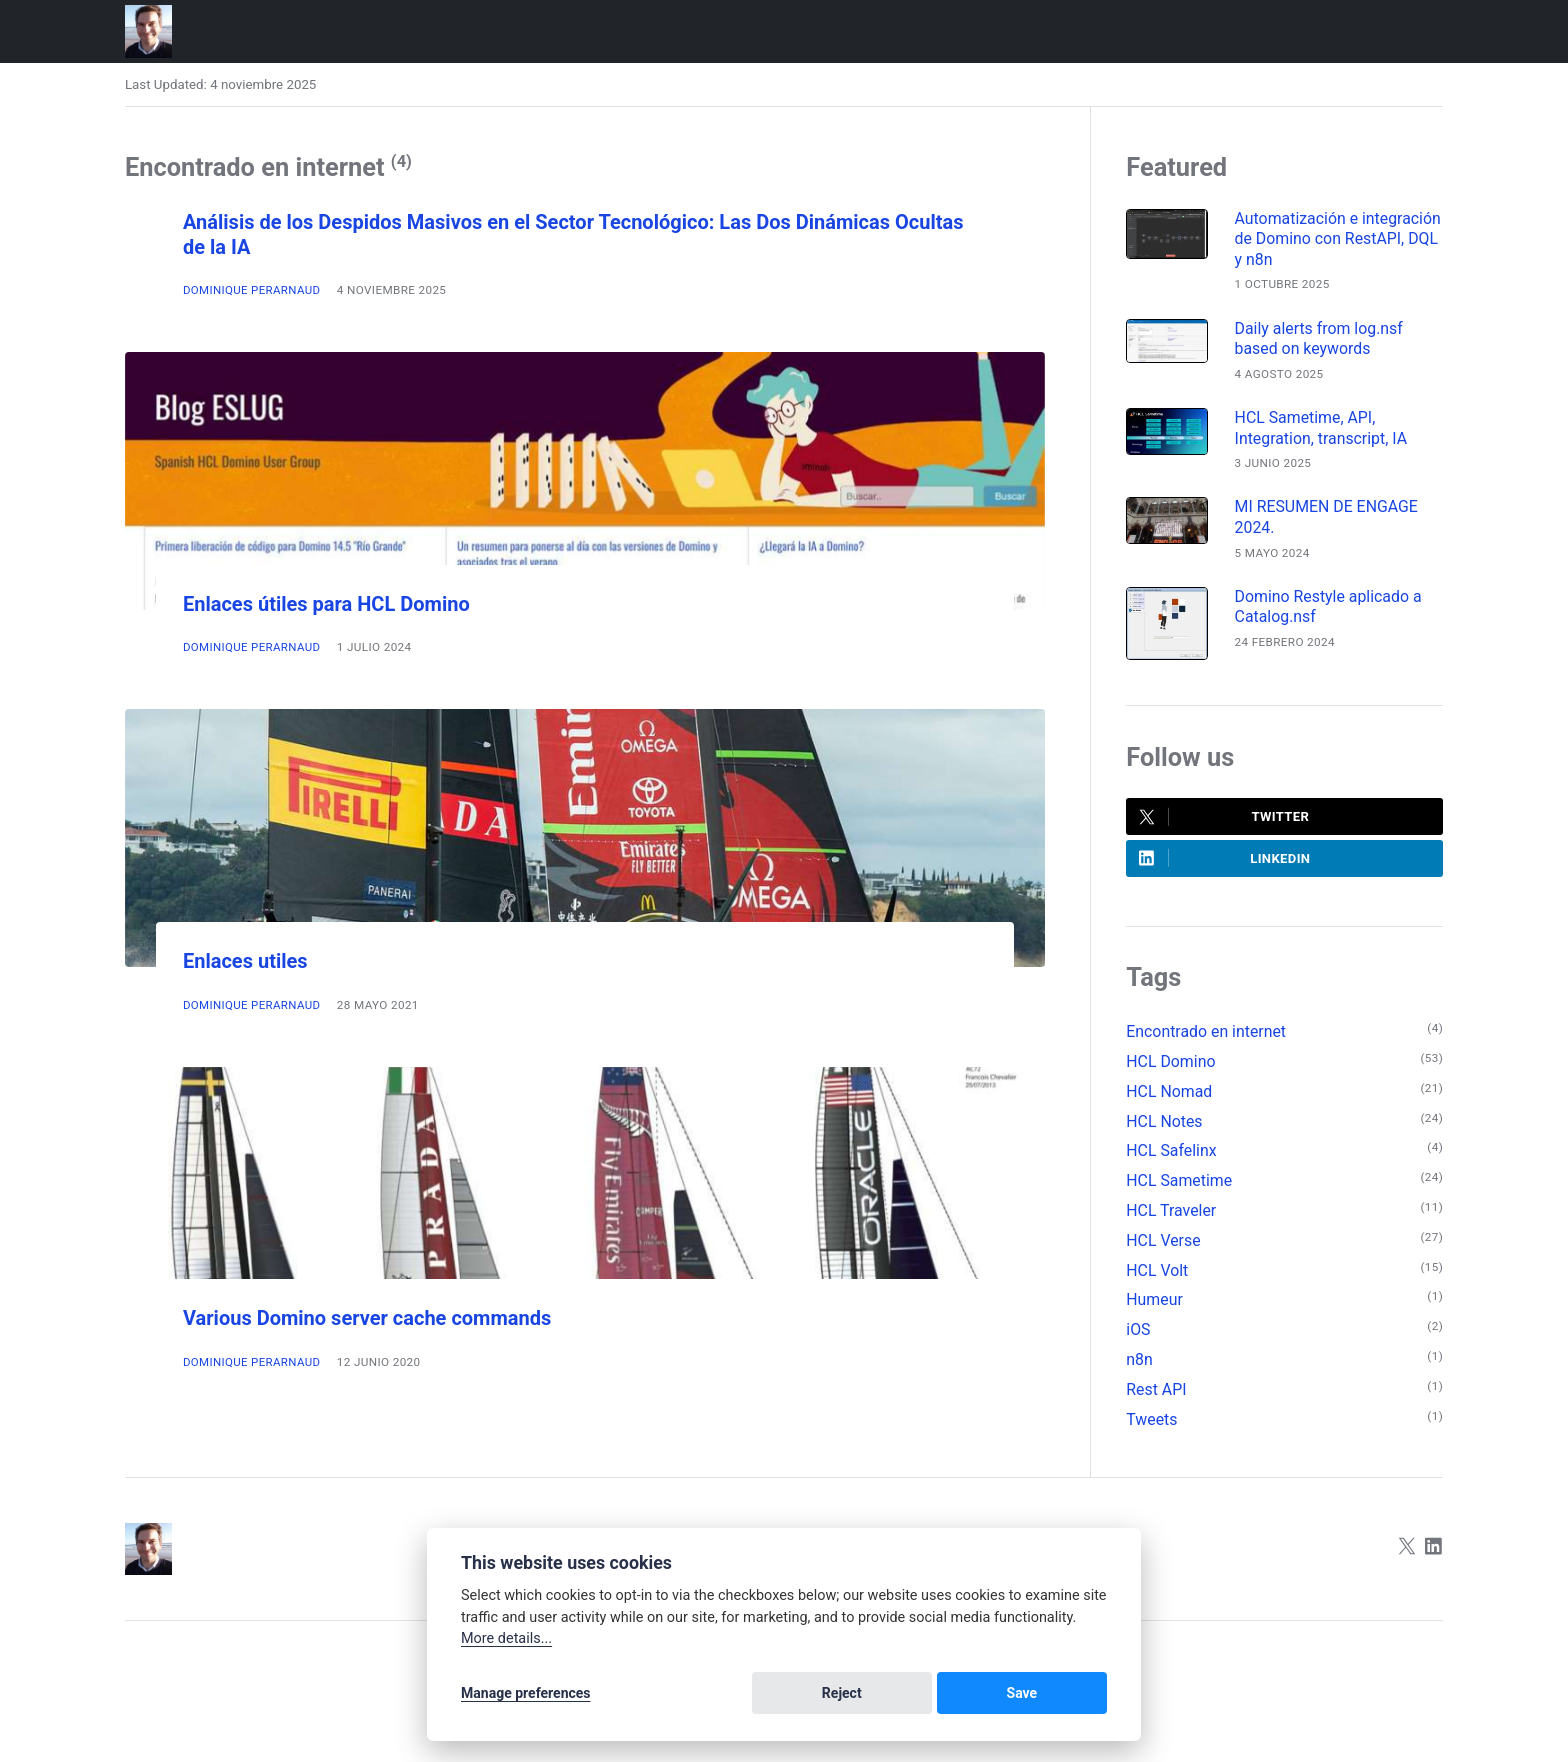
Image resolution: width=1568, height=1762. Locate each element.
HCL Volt (1157, 1280)
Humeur (1155, 1310)
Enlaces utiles (248, 961)
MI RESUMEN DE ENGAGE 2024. (1330, 521)
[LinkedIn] (1434, 1561)
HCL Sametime (1180, 1189)
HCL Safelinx (1172, 1158)
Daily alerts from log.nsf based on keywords (1322, 341)
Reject (986, 1694)
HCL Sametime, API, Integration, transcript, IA (1325, 431)
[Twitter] (1406, 1561)
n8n (1139, 1371)
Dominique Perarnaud (253, 290)
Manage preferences (526, 1694)
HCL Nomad (1170, 1098)
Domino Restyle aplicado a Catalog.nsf (1332, 612)
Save (1070, 1694)
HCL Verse (1164, 1249)
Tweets (1152, 1431)
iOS (1138, 1340)
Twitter (1225, 822)
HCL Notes (1165, 1128)
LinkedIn (1225, 864)
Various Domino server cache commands (375, 1318)
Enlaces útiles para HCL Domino (333, 604)
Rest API (1156, 1401)
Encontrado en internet (1207, 1037)
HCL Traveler (1172, 1219)
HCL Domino (1171, 1067)
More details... (506, 1640)
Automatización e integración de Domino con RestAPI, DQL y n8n (1333, 240)
